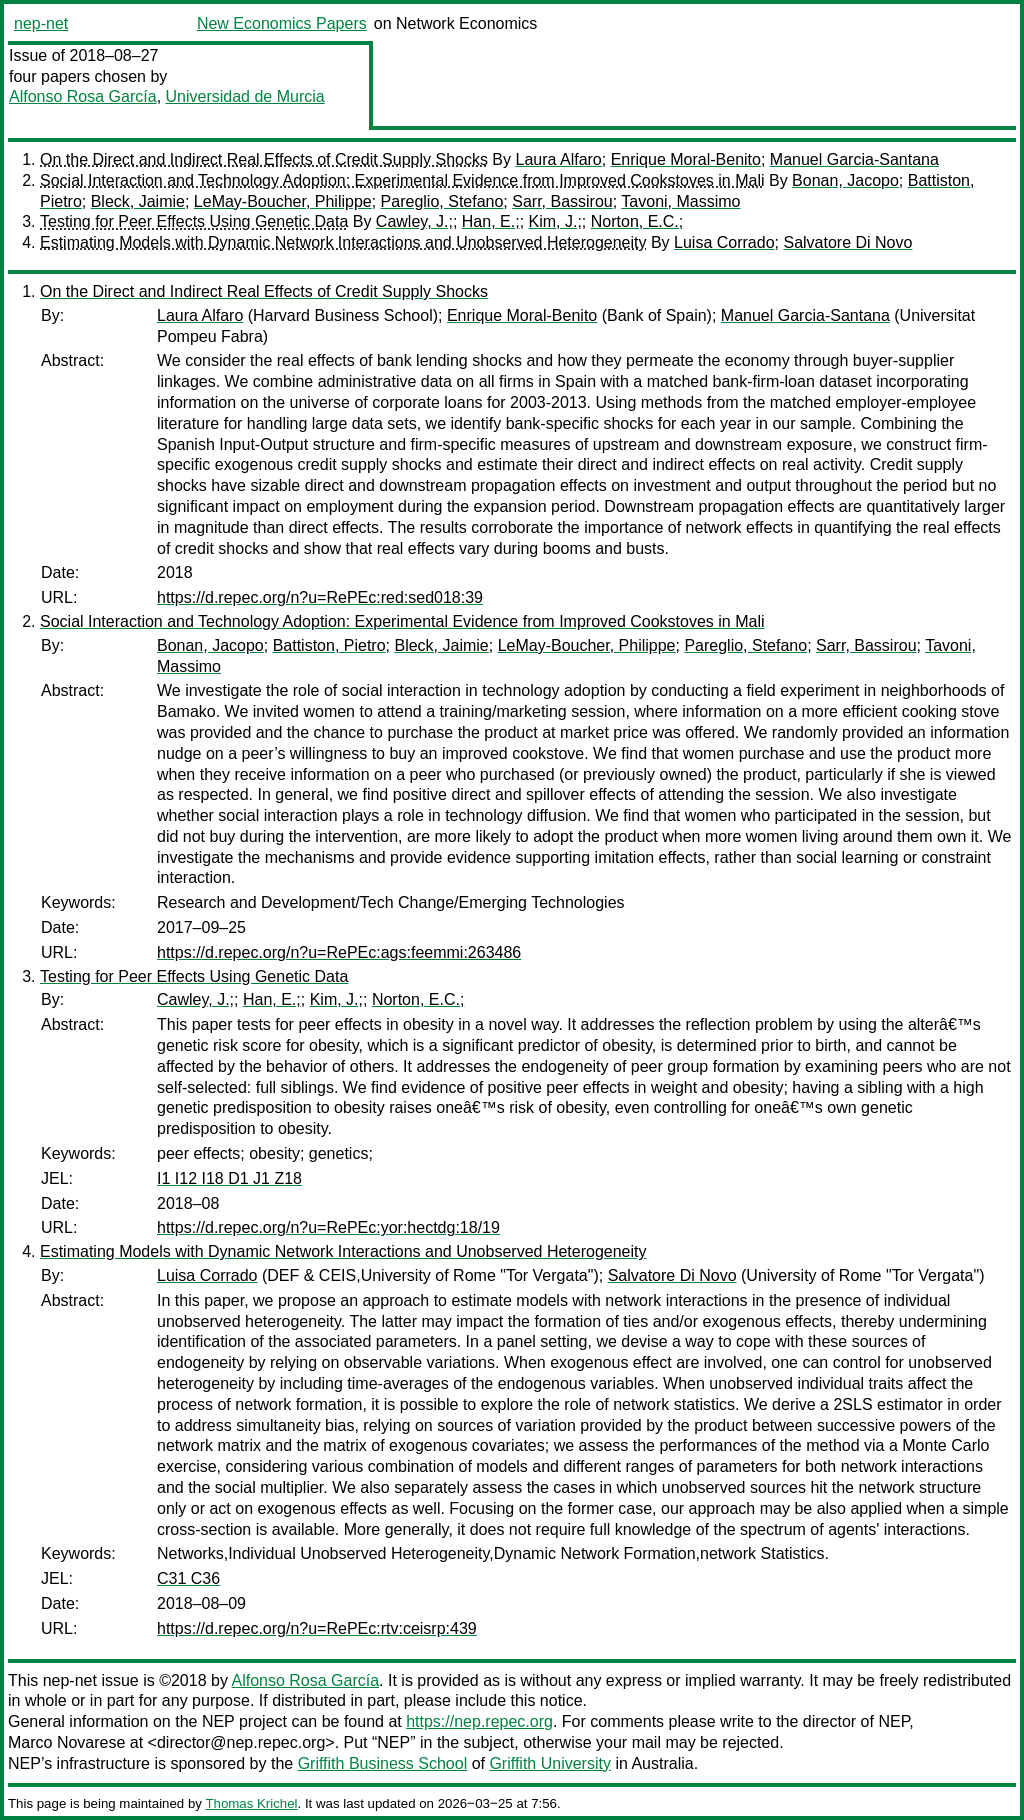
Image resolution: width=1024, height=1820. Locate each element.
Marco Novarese (66, 1742)
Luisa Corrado (724, 242)
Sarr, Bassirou (562, 201)
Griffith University (550, 1763)
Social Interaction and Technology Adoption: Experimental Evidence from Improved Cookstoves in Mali (402, 180)
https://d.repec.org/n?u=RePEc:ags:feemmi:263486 (339, 952)
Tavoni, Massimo (680, 201)
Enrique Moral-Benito (686, 159)
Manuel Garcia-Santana (854, 159)
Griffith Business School (383, 1763)
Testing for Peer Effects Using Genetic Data (194, 221)
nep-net (41, 23)
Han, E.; (491, 221)
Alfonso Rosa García (83, 96)
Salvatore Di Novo (847, 242)
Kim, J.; (555, 221)
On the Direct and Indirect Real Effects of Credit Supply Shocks (264, 159)
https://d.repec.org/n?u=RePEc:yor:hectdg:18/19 (328, 1227)
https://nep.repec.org (479, 1721)
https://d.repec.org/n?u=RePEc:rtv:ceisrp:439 (317, 1628)
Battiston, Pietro (329, 645)
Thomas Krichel (251, 1803)
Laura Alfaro (558, 159)
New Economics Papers (282, 23)
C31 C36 (188, 1578)
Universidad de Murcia (245, 96)
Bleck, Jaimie (138, 201)
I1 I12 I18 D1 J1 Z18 (229, 1178)
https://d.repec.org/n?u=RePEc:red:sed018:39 (320, 597)
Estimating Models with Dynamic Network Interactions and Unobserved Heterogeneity (343, 242)
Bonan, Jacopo (845, 180)
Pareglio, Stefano (442, 201)
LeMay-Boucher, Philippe (283, 201)
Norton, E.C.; (637, 221)
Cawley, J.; (414, 221)
